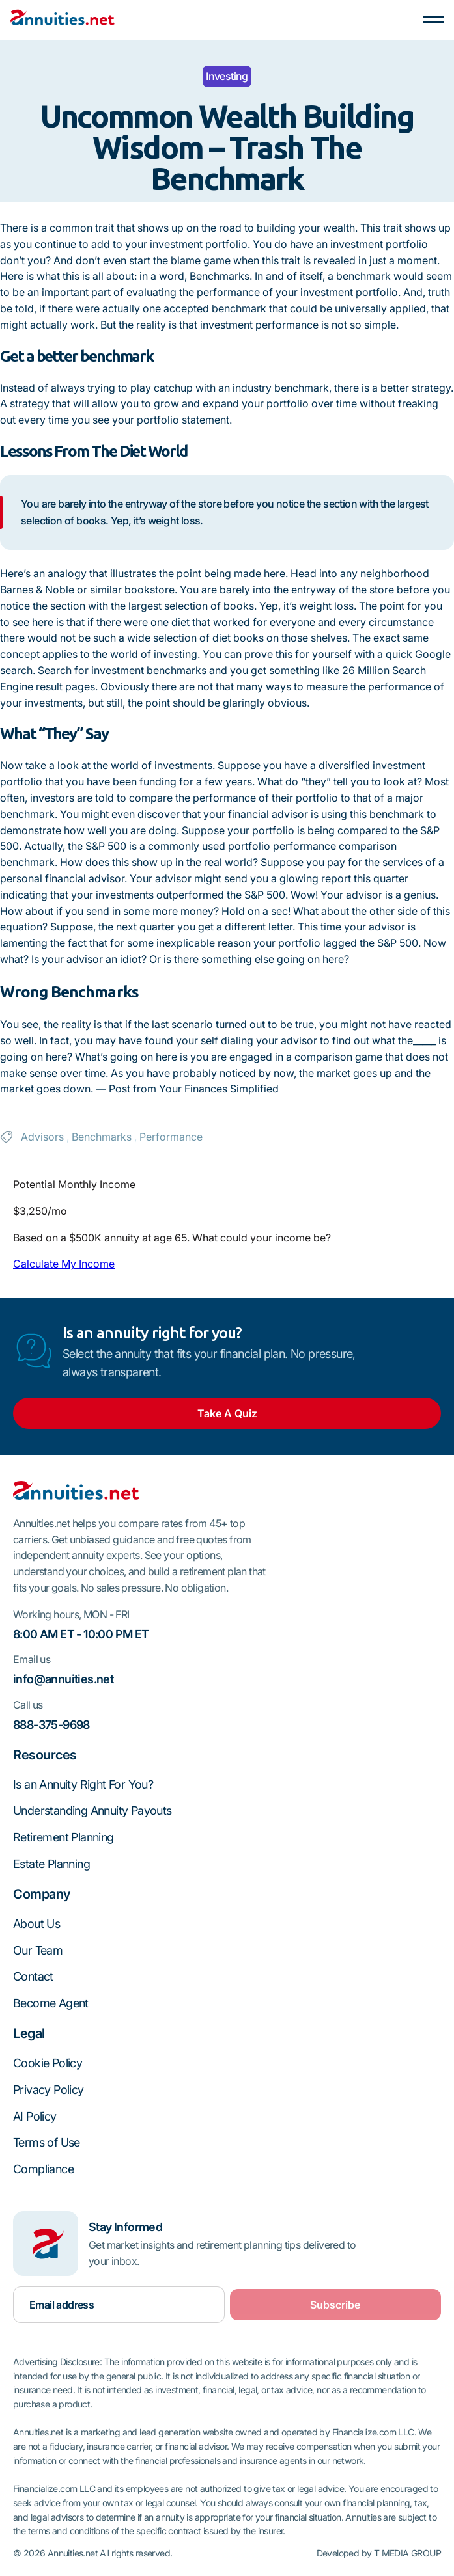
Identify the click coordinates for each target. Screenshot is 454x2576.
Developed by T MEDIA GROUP (379, 2552)
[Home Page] (62, 20)
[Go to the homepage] (76, 1493)
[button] (433, 20)
